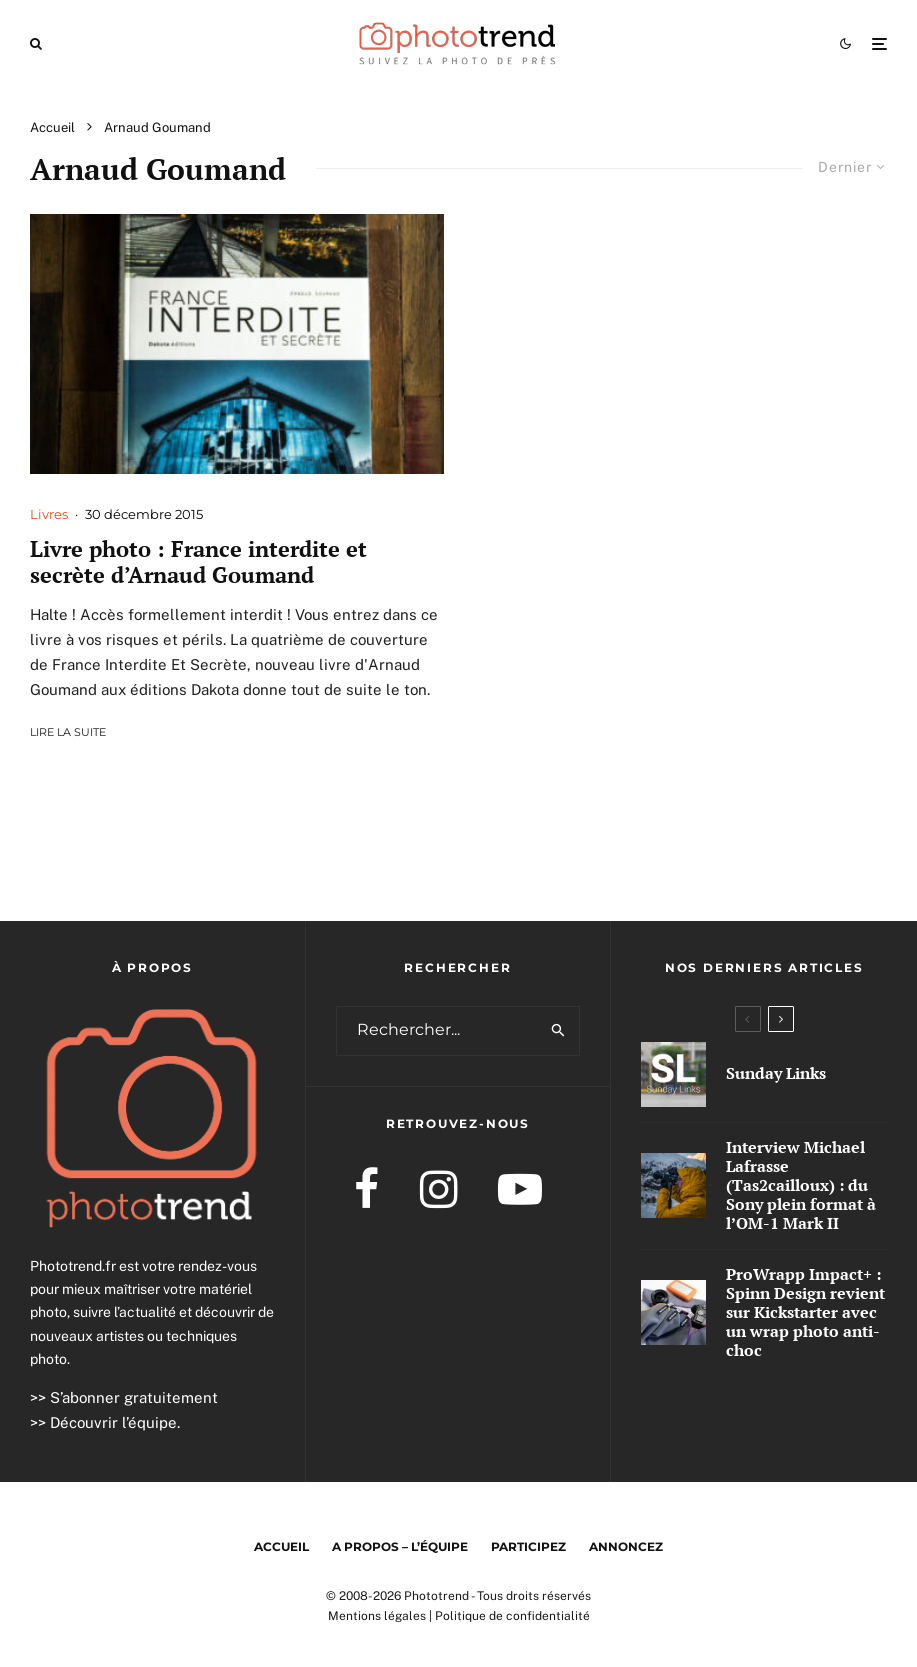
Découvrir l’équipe (113, 1422)
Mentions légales (377, 1616)
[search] (559, 1031)
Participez (528, 1546)
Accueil (281, 1546)
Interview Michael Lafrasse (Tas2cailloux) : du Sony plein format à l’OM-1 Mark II (801, 1186)
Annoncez (626, 1546)
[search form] (438, 1031)
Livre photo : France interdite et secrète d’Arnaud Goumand (198, 562)
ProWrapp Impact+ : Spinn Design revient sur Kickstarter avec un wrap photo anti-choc (805, 1313)
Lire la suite (68, 732)
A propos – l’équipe (400, 1546)
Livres (49, 514)
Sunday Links (776, 1073)
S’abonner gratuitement (134, 1397)
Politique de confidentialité (512, 1616)
